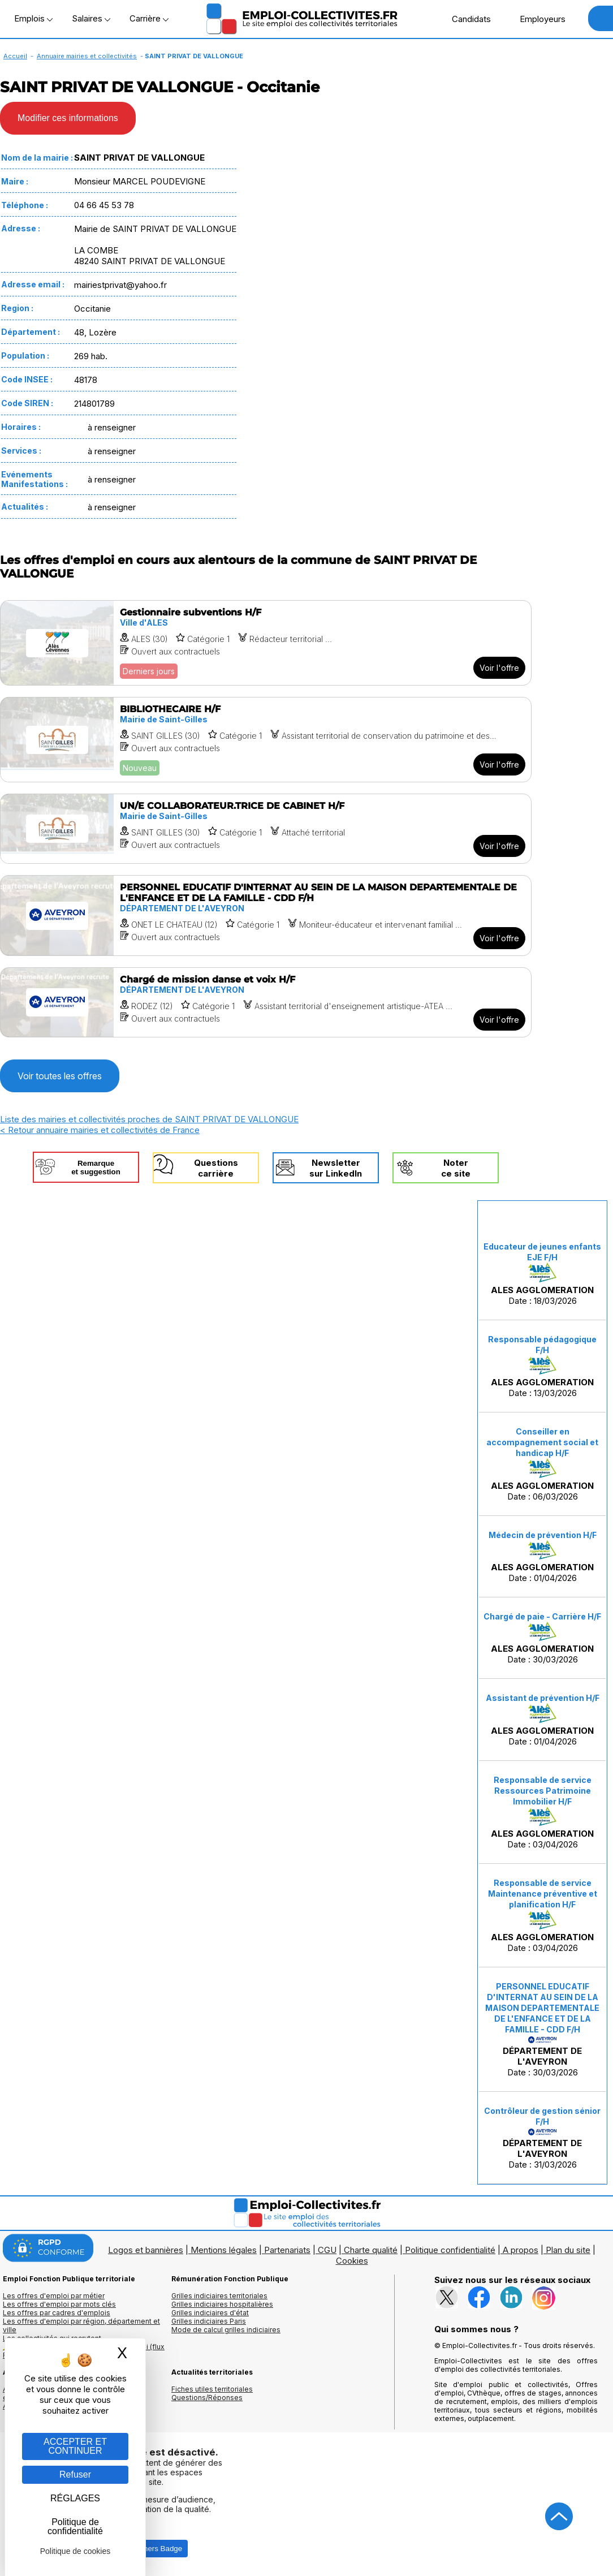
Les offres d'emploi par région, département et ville (81, 2325)
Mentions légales (224, 2250)
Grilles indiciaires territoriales (219, 2295)
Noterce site (455, 1168)
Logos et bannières (145, 2250)
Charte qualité (371, 2250)
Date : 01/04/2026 (543, 1556)
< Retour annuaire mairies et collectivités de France (100, 1130)
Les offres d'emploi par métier (54, 2295)
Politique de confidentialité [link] (75, 2526)
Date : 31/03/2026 (542, 2138)
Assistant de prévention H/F (542, 1698)
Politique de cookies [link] (75, 2551)
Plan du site (568, 2250)
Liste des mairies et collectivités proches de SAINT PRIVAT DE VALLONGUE (149, 1119)
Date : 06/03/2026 (542, 1464)
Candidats (465, 18)
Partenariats (287, 2250)
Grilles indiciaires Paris (208, 2321)
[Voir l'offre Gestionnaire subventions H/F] (266, 643)
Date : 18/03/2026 (542, 1274)
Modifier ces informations (68, 118)
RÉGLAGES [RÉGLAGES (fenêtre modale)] (75, 2498)
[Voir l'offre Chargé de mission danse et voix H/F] (266, 1002)
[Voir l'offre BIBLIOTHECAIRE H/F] (266, 739)
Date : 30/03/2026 (542, 1638)
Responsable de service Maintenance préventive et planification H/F (542, 1893)
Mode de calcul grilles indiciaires (225, 2329)
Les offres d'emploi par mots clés (59, 2304)
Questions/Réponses (207, 2397)
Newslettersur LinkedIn (335, 1168)
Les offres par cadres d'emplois (56, 2312)
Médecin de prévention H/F (543, 1535)
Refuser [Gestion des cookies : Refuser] (75, 2474)
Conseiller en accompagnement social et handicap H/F (542, 1442)
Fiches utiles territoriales (212, 2389)
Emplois (33, 18)
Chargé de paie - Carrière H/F (542, 1616)
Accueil (15, 56)
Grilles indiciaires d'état (210, 2312)
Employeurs (536, 18)
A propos (520, 2250)
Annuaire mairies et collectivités (87, 56)
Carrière (149, 18)
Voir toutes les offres (60, 1076)
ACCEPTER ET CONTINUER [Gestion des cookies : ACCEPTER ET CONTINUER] (75, 2446)
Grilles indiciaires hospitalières (222, 2304)
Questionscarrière (216, 1168)
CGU (327, 2250)
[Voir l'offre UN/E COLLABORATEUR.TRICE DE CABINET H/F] (266, 828)
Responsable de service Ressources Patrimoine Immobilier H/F (543, 1790)
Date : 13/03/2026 (542, 1366)
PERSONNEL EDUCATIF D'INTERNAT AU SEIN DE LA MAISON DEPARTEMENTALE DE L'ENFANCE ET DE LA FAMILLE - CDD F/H (542, 2007)
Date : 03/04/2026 (542, 1812)
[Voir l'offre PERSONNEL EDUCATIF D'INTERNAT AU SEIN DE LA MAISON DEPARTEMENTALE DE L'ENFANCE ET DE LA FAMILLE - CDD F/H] (266, 915)
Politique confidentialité (450, 2250)
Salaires (91, 18)
